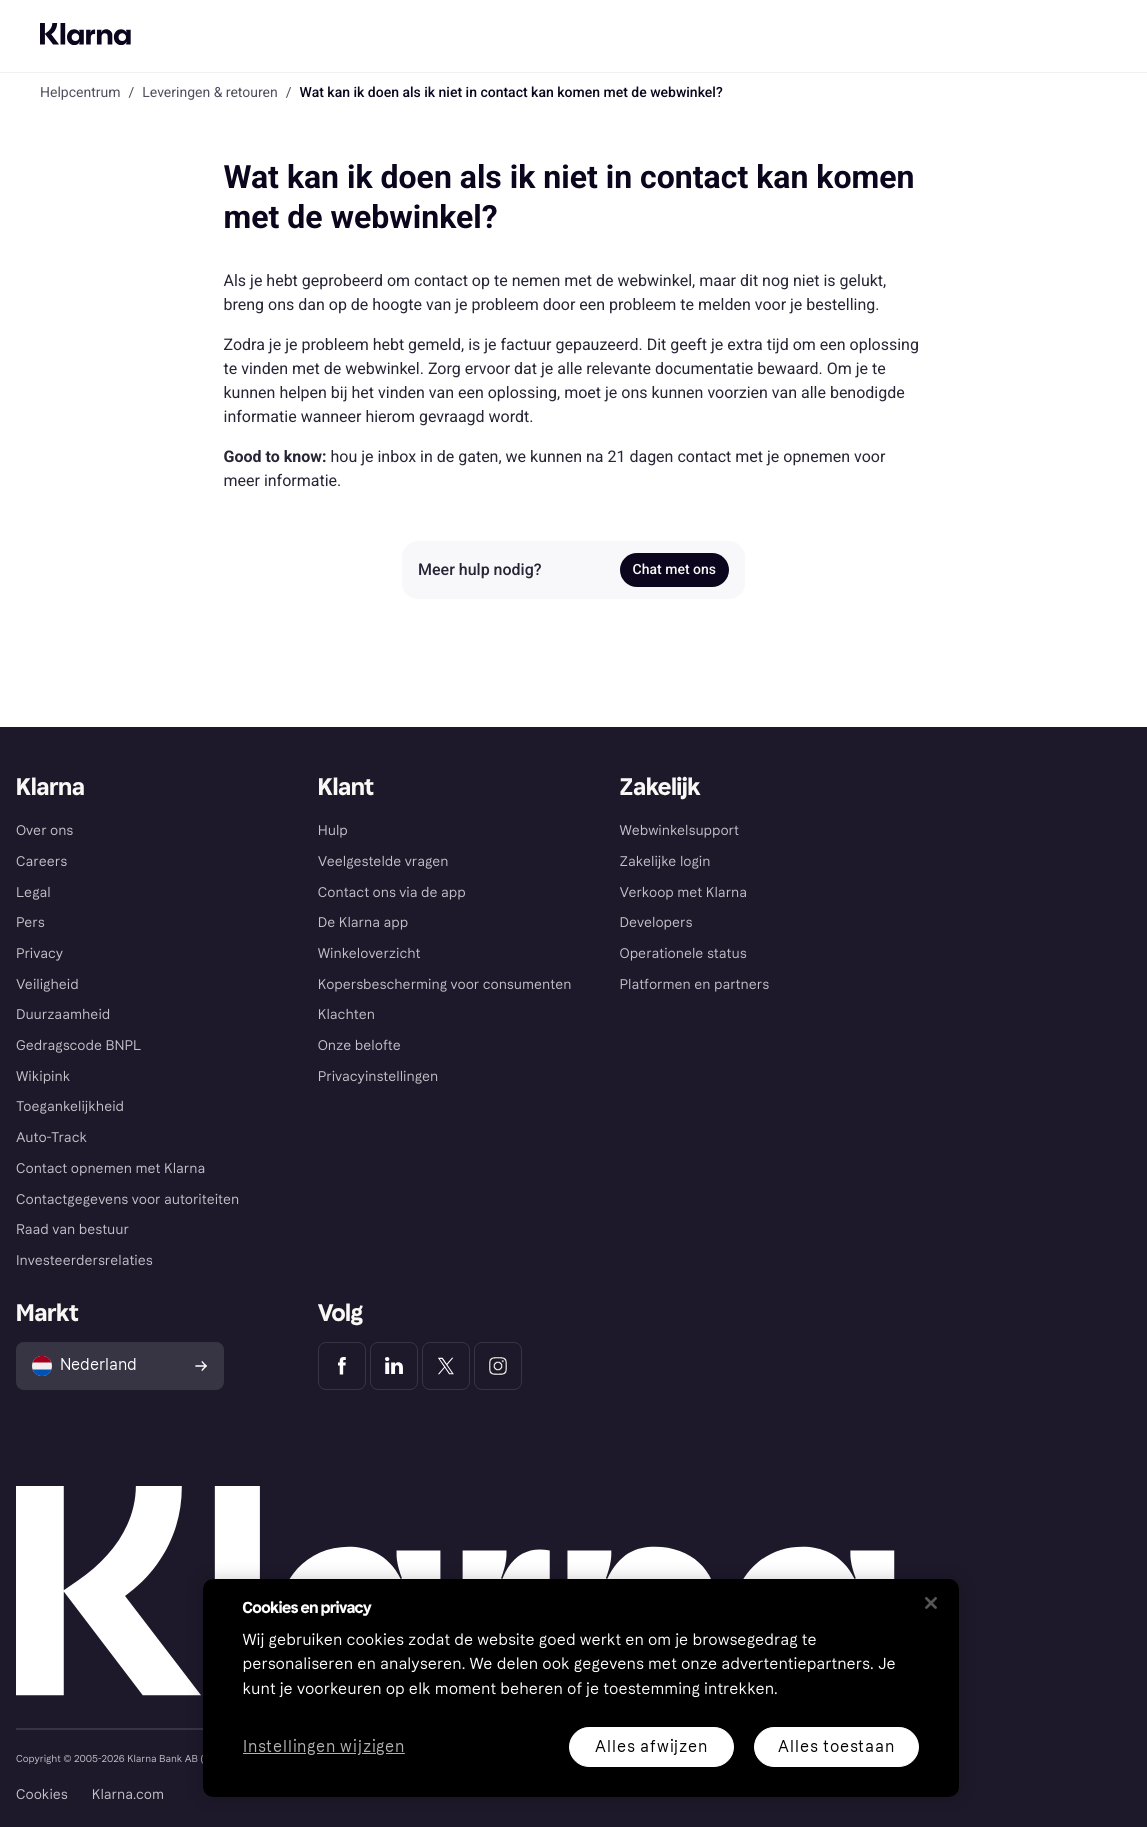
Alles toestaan (836, 1746)
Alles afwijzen (651, 1746)
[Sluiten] (931, 1603)
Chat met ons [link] (674, 570)
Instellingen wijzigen (324, 1747)
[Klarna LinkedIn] (394, 1366)
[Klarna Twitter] (446, 1366)
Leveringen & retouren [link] (210, 93)
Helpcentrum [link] (80, 93)
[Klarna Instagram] (498, 1366)
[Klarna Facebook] (342, 1366)
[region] (581, 1688)
